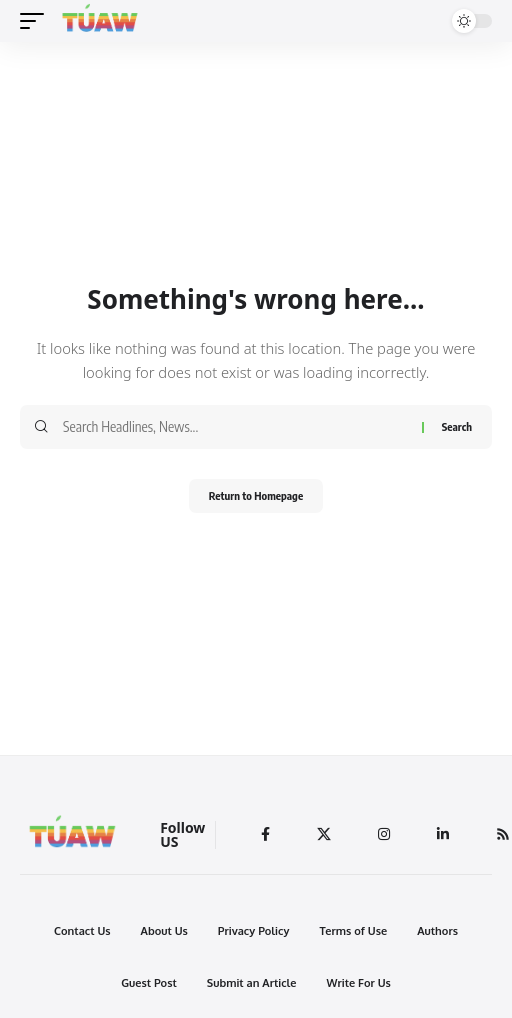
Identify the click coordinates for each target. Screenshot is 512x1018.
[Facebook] (265, 834)
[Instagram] (384, 834)
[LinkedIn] (443, 834)
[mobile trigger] (37, 21)
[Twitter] (324, 834)
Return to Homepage (256, 495)
